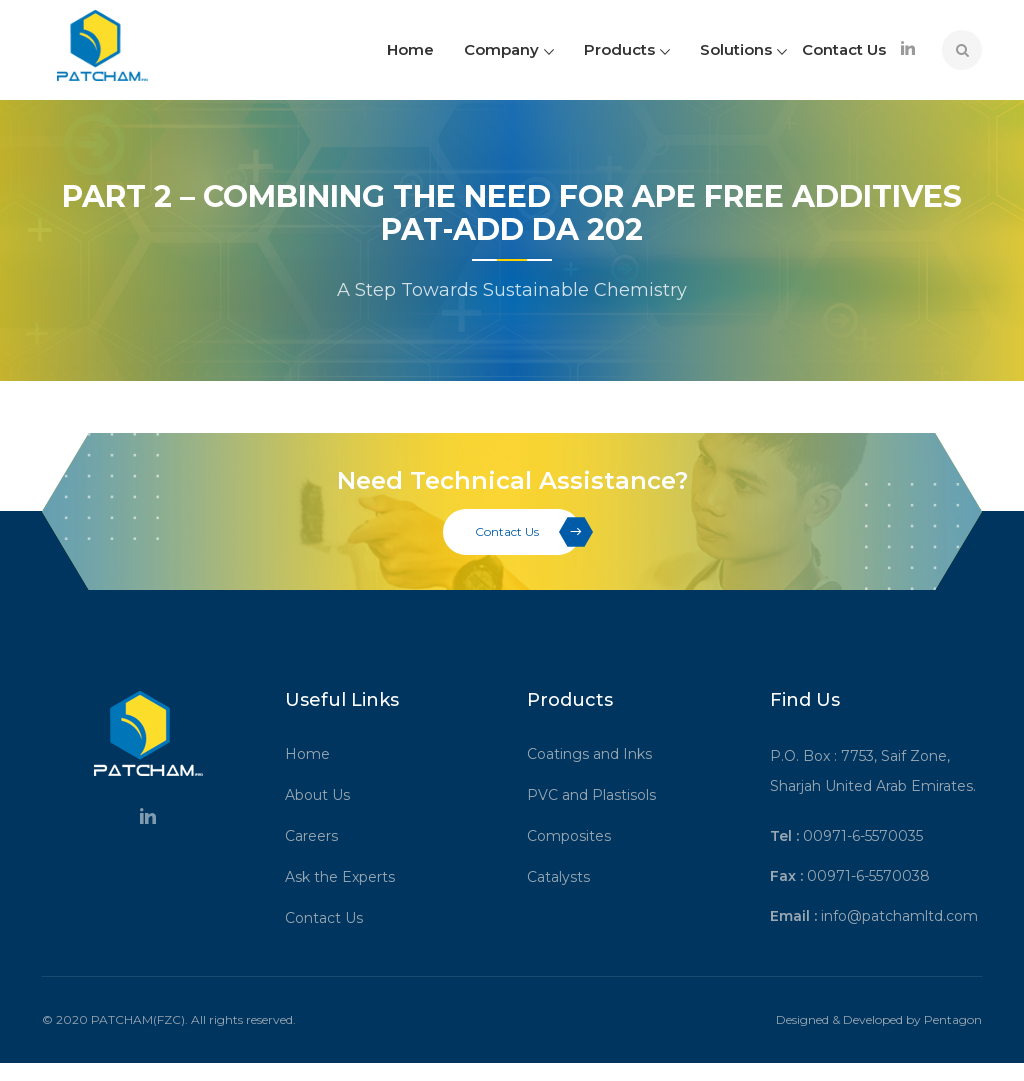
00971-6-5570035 (863, 836)
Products (627, 49)
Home (410, 49)
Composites (576, 836)
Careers (318, 836)
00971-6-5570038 (868, 876)
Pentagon (953, 1019)
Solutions (743, 49)
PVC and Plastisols (598, 795)
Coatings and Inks (596, 754)
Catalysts (565, 877)
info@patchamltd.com (899, 916)
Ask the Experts (347, 877)
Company (509, 49)
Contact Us (844, 49)
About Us (324, 795)
